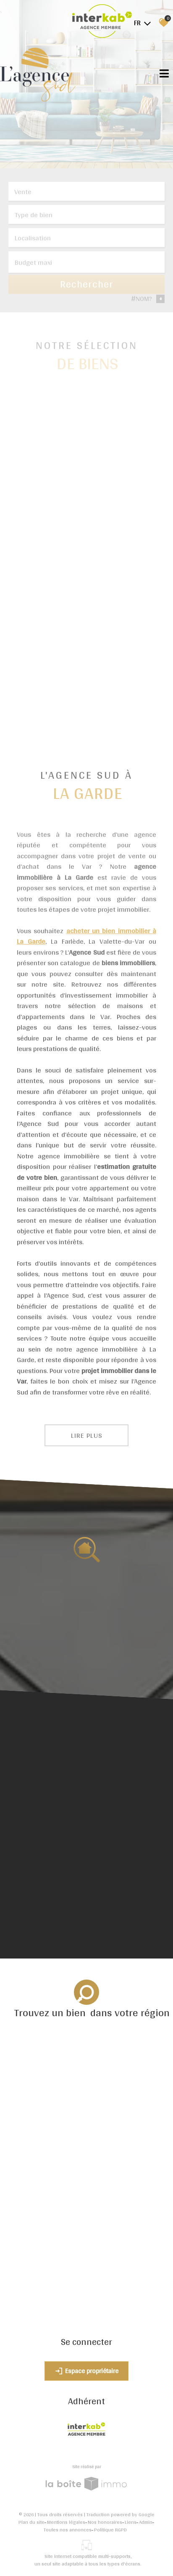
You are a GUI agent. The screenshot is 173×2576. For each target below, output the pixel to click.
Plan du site (31, 2522)
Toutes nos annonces (68, 2529)
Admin (145, 2522)
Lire (86, 1435)
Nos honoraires (105, 2522)
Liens (130, 2522)
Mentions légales (66, 2522)
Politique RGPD (110, 2529)
